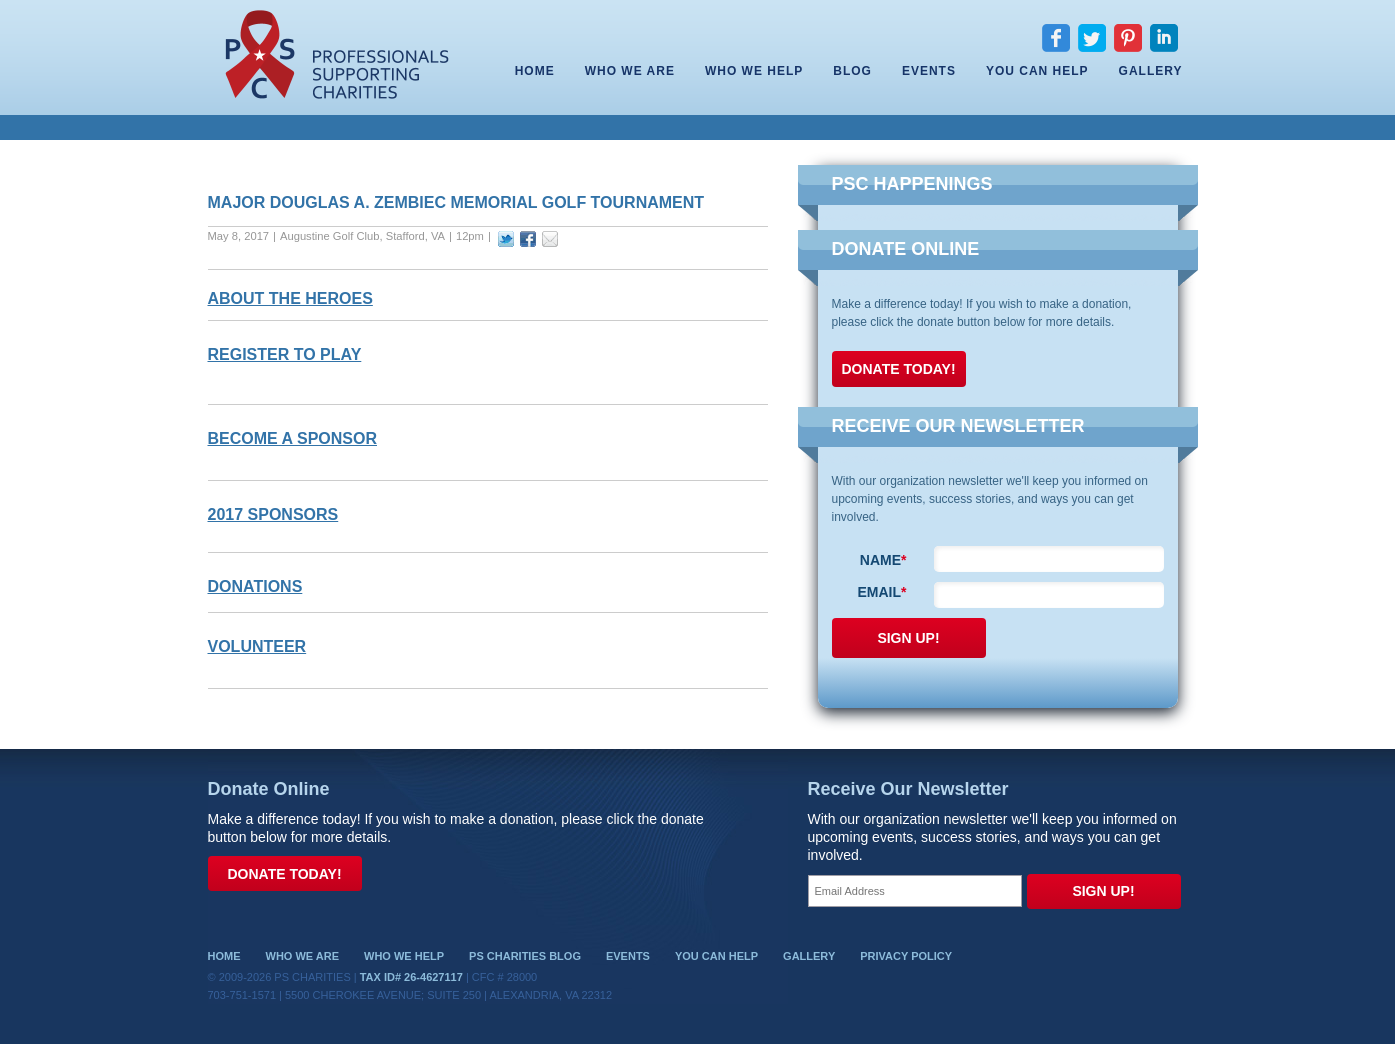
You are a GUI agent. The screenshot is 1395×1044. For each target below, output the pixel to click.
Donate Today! (899, 369)
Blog (852, 71)
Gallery (1151, 71)
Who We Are (630, 71)
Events (929, 71)
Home (535, 71)
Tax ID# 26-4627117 (411, 977)
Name (883, 560)
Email (881, 592)
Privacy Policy (906, 956)
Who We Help (754, 71)
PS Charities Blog (525, 956)
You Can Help (1037, 71)
